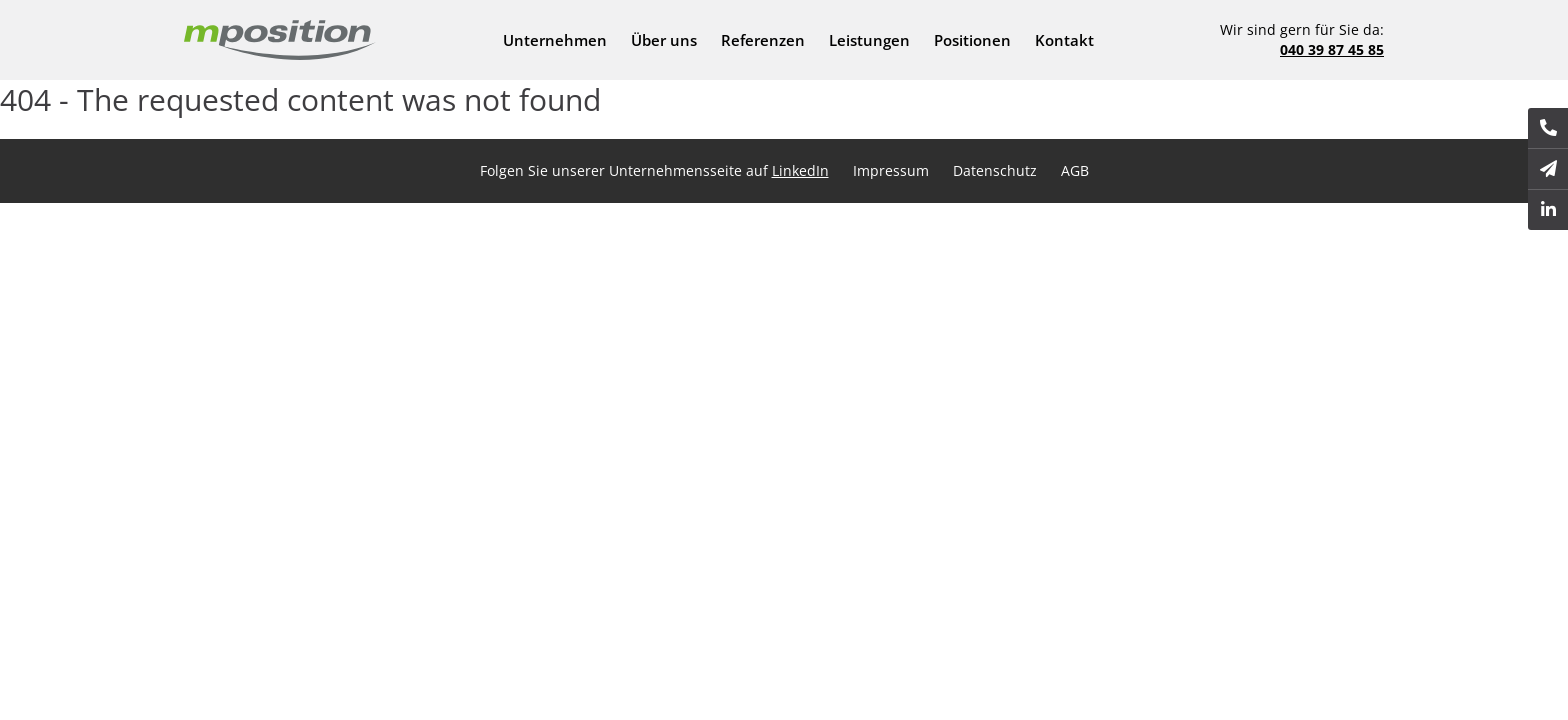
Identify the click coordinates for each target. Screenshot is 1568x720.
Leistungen (869, 40)
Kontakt (1064, 40)
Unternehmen (555, 40)
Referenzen (763, 40)
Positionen (972, 40)
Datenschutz (995, 170)
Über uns (664, 40)
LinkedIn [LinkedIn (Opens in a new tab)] (800, 170)
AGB (1075, 170)
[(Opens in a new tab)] (1548, 210)
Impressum (891, 170)
